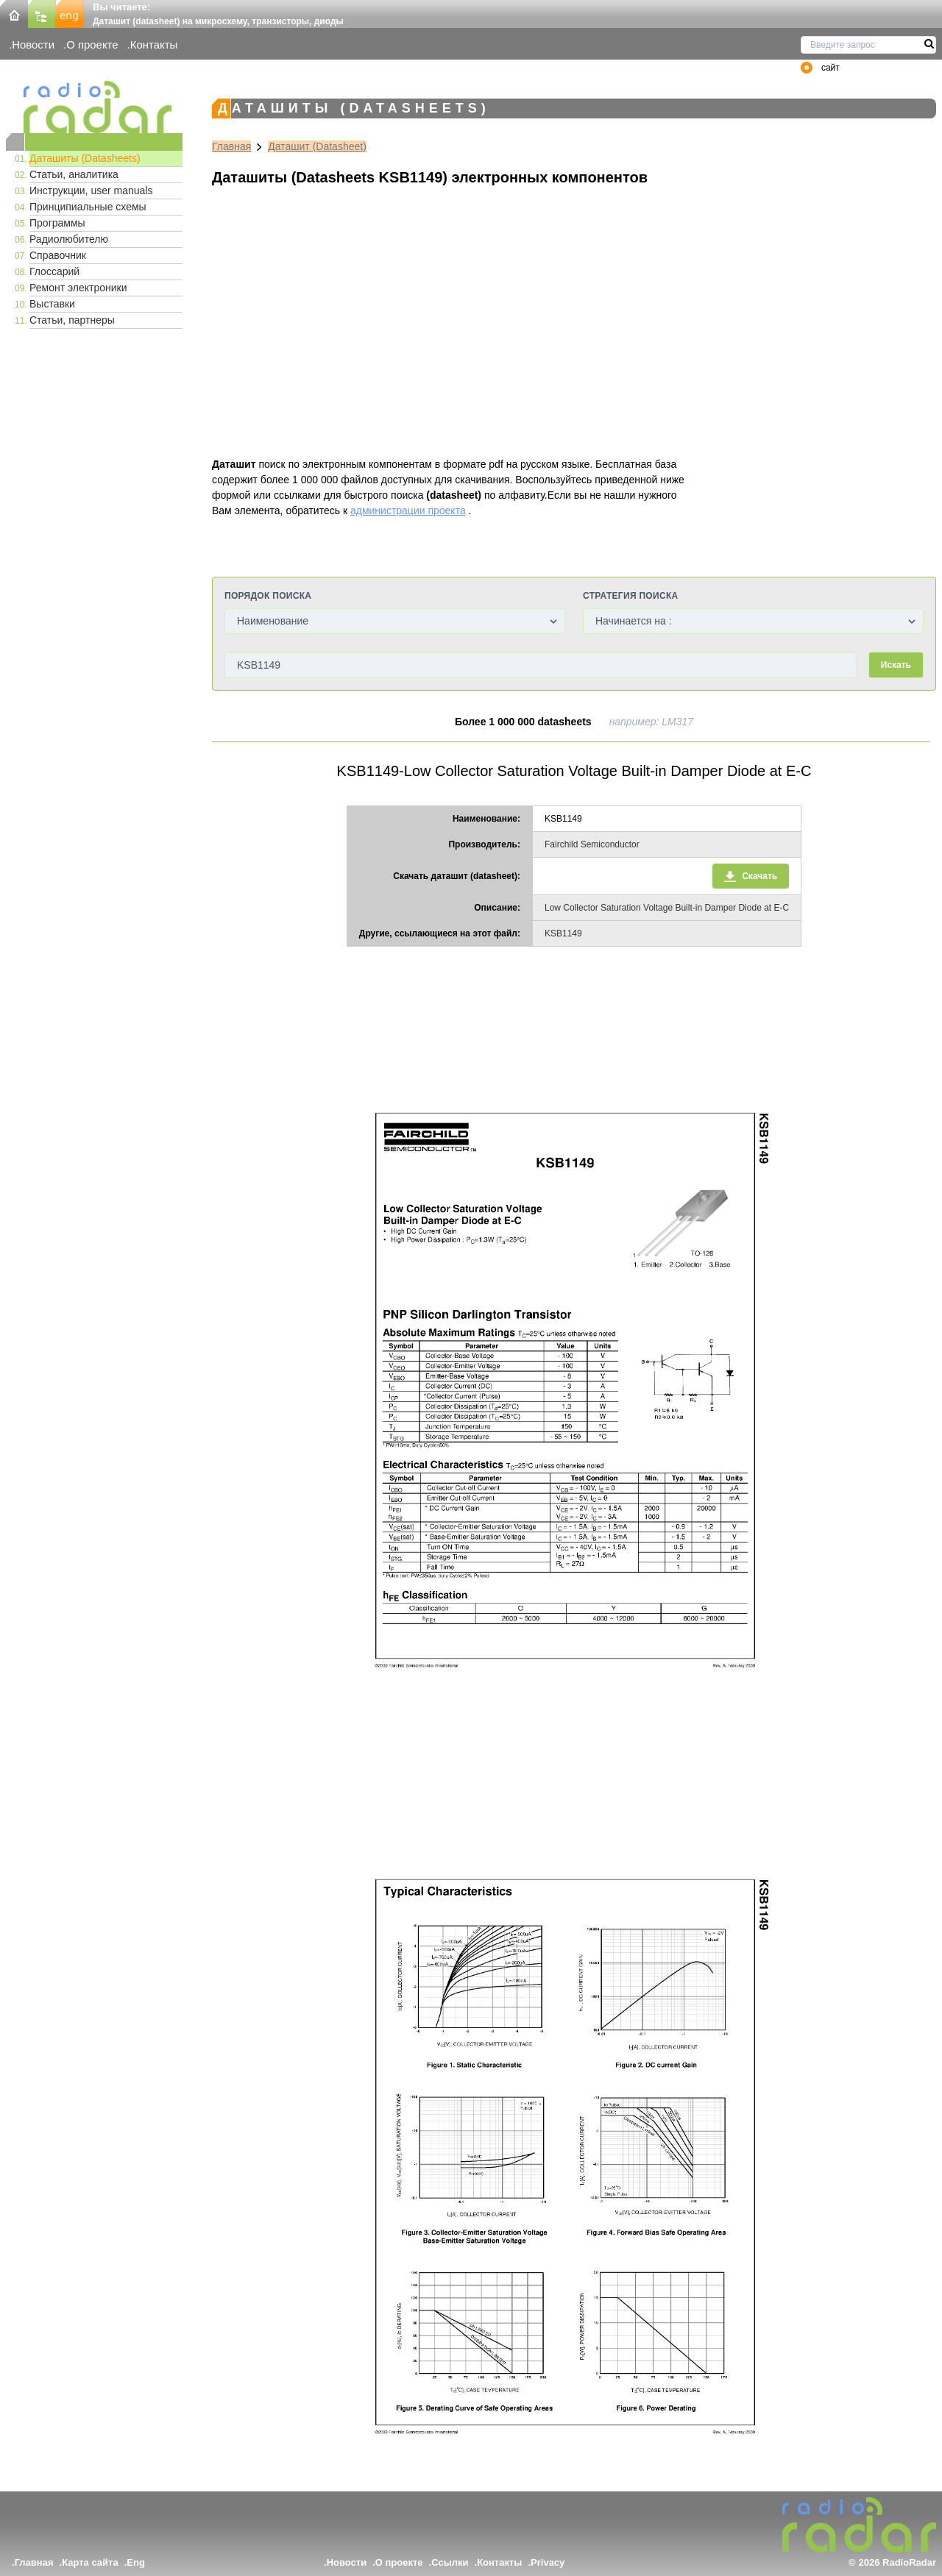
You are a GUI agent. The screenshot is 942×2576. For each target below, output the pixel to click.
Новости (33, 44)
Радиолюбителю (68, 239)
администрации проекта (408, 510)
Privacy (547, 2562)
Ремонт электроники (78, 287)
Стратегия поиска (630, 596)
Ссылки (449, 2562)
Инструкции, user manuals (90, 190)
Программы (57, 223)
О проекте (92, 44)
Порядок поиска (267, 596)
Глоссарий (54, 271)
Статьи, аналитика (73, 174)
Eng (136, 2562)
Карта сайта (90, 2562)
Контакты (154, 44)
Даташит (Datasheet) (317, 146)
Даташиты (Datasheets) (85, 158)
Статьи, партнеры (72, 320)
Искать (896, 665)
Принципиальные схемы (87, 207)
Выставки (52, 304)
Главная (231, 146)
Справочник (57, 255)
